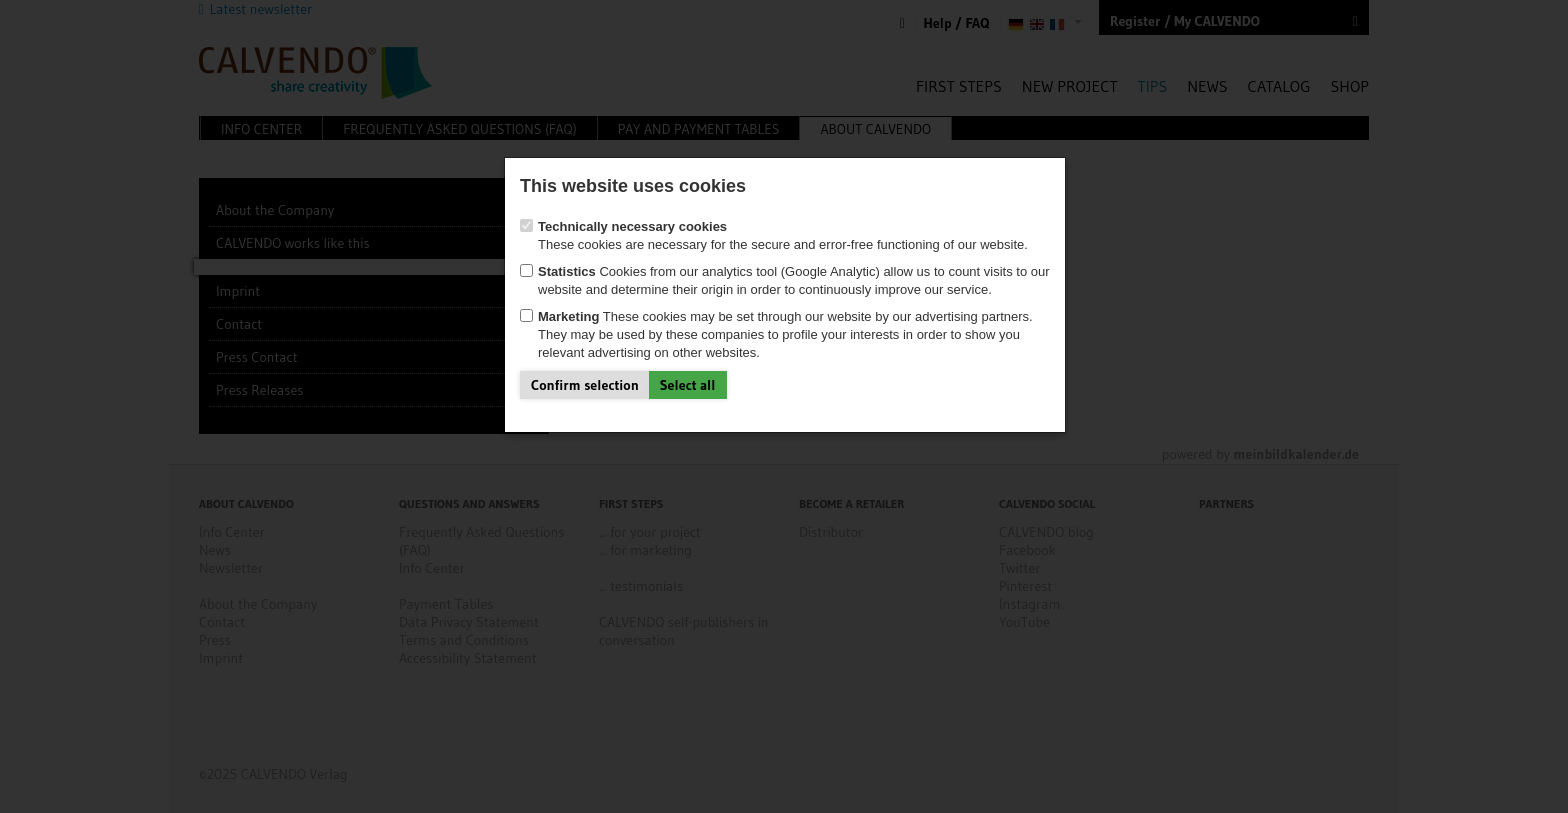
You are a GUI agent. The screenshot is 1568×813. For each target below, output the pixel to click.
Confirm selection (585, 385)
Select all (688, 385)
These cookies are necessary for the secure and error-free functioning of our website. (774, 235)
